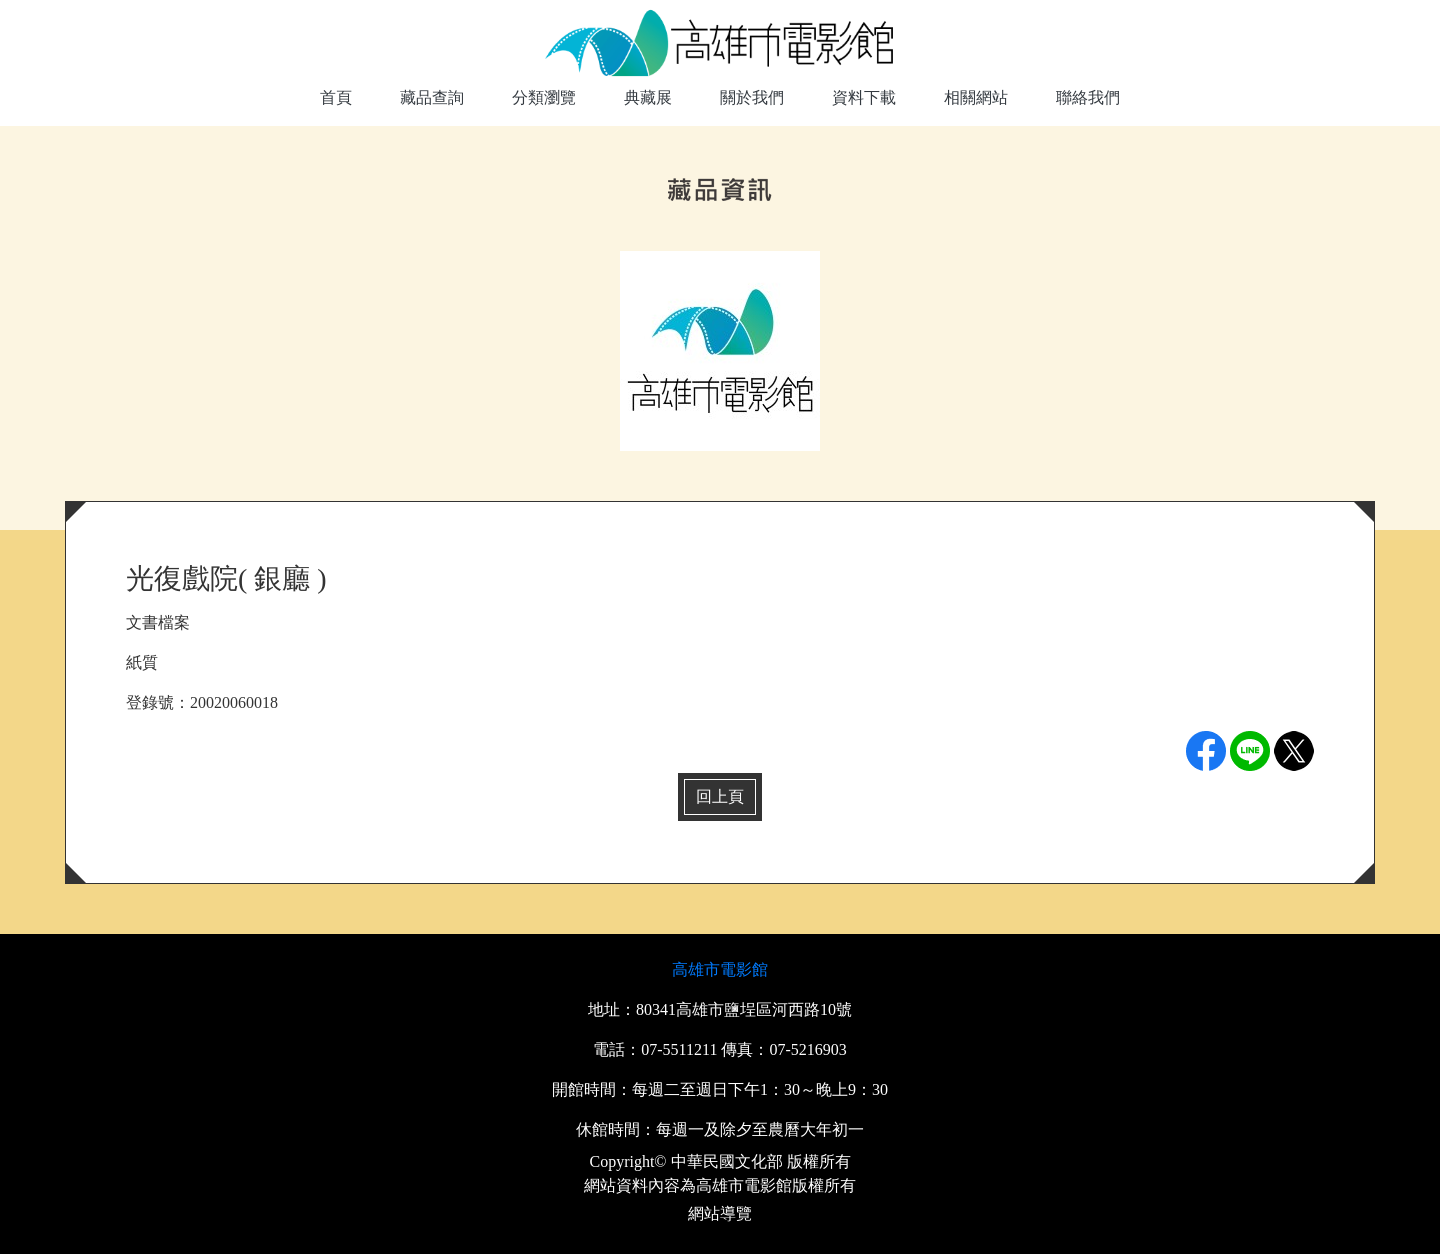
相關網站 (976, 97)
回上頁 (720, 796)
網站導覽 (720, 1213)
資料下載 (864, 97)
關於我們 (752, 97)
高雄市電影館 (720, 969)
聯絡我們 (1088, 97)
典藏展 (648, 97)
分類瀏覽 (544, 97)
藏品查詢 (432, 97)
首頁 (336, 97)
